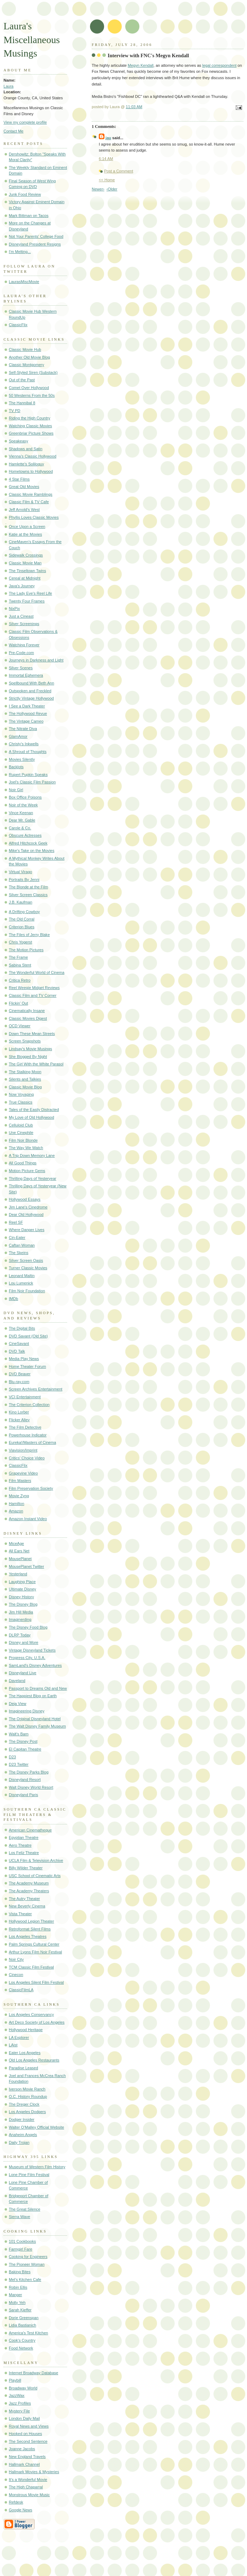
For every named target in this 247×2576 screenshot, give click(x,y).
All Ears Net (19, 1551)
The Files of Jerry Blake (29, 935)
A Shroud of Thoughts (28, 751)
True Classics (20, 1102)
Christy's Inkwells (23, 744)
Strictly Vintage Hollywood (31, 698)
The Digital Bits (22, 1328)
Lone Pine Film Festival (29, 2174)
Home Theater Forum (27, 1366)
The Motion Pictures (26, 950)
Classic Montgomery (26, 365)
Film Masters (20, 1480)
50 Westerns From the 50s (32, 395)
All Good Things (22, 1163)
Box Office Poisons (25, 797)
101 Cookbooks (22, 2241)
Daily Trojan (19, 2142)
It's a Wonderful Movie (28, 2479)
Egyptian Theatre (23, 1837)
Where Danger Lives (26, 1230)
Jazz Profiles (20, 2403)
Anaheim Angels (23, 2135)
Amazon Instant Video (28, 1519)
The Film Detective (25, 1427)
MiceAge (16, 1543)
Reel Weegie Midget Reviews (34, 988)
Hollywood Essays (25, 1199)
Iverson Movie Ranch (27, 2089)
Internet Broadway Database (33, 2373)
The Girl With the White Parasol (36, 1064)
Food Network (21, 2348)
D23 (12, 1757)
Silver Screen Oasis (26, 1260)
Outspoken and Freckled (30, 691)
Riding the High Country (29, 418)
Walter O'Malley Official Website (36, 2127)
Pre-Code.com (21, 653)
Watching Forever (24, 645)
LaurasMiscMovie (24, 282)
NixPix (14, 608)
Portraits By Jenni (24, 879)
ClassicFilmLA (21, 1990)
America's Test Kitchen (28, 2333)
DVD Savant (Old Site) (28, 1336)
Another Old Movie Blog (29, 357)
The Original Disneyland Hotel (35, 1719)
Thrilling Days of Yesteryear (32, 1178)
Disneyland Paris (23, 1795)
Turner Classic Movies (28, 1268)
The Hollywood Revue (28, 713)
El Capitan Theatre (25, 1749)
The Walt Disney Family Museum (37, 1726)
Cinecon (16, 1974)
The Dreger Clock (24, 2104)
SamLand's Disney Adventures (35, 1665)
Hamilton (16, 1503)
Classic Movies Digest (28, 1018)
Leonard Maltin (22, 1276)
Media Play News (24, 1359)
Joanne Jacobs (22, 2449)
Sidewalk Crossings (26, 555)
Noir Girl (16, 790)
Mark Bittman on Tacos (28, 215)
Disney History (21, 1597)
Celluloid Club (21, 1125)
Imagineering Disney (26, 1711)
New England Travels (27, 2456)
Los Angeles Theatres (28, 1936)
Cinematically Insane (27, 1010)
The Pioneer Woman (26, 2264)
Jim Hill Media (21, 1612)
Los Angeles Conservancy (31, 2014)
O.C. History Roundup (28, 2096)
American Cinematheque (30, 1830)
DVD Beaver (19, 1374)
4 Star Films (19, 479)
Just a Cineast (21, 616)
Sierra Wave (19, 2217)
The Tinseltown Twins (27, 571)
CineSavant (19, 1343)
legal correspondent (219, 65)
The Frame (18, 957)
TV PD (14, 410)
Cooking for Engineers (28, 2256)
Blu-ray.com (19, 1382)
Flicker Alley (19, 1420)
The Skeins (18, 1253)
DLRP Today (20, 1635)
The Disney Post (23, 1741)
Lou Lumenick (21, 1283)
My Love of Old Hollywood (31, 1117)
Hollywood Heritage (26, 2030)
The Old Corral (21, 919)
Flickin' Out (18, 1003)
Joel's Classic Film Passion (32, 782)
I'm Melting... (20, 251)
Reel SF (16, 1222)
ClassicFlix (18, 325)
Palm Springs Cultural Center (34, 1944)
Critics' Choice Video (26, 1458)
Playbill (15, 2380)
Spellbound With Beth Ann (31, 683)
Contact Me (14, 131)
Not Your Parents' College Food (36, 236)
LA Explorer (19, 2037)
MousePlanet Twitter (26, 1566)
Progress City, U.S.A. (27, 1657)
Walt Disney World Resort (31, 1787)
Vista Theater (20, 1914)
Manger (15, 2295)
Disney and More (23, 1642)
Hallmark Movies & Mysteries (34, 2472)
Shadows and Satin (25, 449)
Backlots (16, 767)
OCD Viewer (19, 1026)
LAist (13, 2045)
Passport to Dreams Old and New (38, 1688)
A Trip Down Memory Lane (32, 1155)
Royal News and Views (29, 2426)
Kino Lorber (19, 1412)
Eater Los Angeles (25, 2053)
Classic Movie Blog (25, 1087)
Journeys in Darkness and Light (36, 660)
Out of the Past (22, 380)
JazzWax (16, 2395)
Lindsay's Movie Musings (30, 1049)
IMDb (13, 1298)
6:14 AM (106, 159)
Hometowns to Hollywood (31, 471)
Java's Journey (22, 586)
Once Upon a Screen (27, 526)
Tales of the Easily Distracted (34, 1109)
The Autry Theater (24, 1898)
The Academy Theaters (29, 1891)
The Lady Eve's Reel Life (30, 593)
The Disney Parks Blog (28, 1772)
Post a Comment (118, 171)
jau (108, 138)
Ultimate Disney (22, 1589)
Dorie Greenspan (23, 2318)
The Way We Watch (26, 1148)
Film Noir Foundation (27, 1291)
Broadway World (23, 2388)
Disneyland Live (22, 1673)
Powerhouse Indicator (28, 1435)
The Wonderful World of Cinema (36, 972)
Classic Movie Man (25, 563)
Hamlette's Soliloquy (26, 464)
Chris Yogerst (20, 942)
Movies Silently (22, 759)
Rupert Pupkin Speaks (28, 774)
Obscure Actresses (25, 835)
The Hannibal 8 (22, 403)
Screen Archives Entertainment (35, 1389)
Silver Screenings (24, 624)
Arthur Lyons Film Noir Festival (35, 1952)
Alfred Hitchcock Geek (28, 843)
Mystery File (19, 2411)
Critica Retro (19, 980)
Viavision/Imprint (23, 1450)
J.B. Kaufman (20, 902)
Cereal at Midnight (25, 578)
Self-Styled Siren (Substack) (33, 372)
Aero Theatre (20, 1845)
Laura (8, 86)
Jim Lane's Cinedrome (28, 1207)
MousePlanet (20, 1559)
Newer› (98, 189)
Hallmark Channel (24, 2464)
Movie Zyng (19, 1496)
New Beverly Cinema (27, 1906)
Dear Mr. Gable (22, 820)
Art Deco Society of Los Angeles (37, 2022)
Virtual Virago (20, 872)
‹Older (112, 189)
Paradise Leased (23, 2068)
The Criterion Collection (29, 1404)
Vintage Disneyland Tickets (32, 1650)
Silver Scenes (21, 668)
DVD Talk (17, 1351)
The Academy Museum (29, 1883)
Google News (20, 2510)
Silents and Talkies (25, 1079)
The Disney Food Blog (28, 1627)
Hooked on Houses (25, 2433)
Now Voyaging (21, 1094)
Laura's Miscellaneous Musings (32, 39)
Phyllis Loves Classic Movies (34, 517)
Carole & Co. (20, 828)
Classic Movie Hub (25, 349)
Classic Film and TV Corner (32, 995)
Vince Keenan (21, 813)
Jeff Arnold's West (24, 509)
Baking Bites (19, 2272)
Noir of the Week (23, 805)
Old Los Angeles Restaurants (34, 2060)
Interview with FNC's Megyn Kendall (148, 55)
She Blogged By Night (28, 1056)
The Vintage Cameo (26, 721)
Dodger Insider (21, 2119)
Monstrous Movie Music (29, 2495)
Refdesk (16, 2502)
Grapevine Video (23, 1473)
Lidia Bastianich (22, 2325)
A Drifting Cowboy (24, 912)
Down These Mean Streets (32, 1033)
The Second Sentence (28, 2441)
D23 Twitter (19, 1764)
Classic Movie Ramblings (30, 494)
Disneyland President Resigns (35, 244)
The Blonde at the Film (28, 887)
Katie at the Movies (25, 534)
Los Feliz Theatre (24, 1853)
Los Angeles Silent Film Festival (36, 1982)
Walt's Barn (19, 1734)
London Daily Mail (24, 2418)
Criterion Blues (21, 927)
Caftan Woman (22, 1245)
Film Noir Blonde (23, 1140)
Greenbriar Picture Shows (31, 433)
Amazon (16, 1511)
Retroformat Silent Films (29, 1929)
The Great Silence (24, 2209)
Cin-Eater (17, 1237)
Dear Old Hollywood (26, 1214)
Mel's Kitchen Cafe (25, 2279)
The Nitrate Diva (23, 729)
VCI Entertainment (25, 1397)
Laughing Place (22, 1582)
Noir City (16, 1959)
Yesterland (18, 1574)
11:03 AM (134, 107)
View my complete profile (25, 122)
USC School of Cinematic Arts (35, 1876)
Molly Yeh (17, 2302)
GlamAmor (18, 736)
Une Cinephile (21, 1132)
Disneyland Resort (25, 1779)
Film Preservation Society (31, 1488)
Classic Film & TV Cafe (29, 502)
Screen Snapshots (25, 1041)
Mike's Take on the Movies (31, 850)
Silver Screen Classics (28, 895)
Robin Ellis (18, 2287)
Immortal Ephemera (26, 675)
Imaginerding (20, 1619)
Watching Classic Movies (30, 426)
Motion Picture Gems (27, 1171)
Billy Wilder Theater (26, 1868)
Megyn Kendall (140, 65)
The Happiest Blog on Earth (33, 1696)
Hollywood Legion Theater (31, 1921)
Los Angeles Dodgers (27, 2112)
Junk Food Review (25, 194)
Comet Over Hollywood (29, 388)
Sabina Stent (20, 965)
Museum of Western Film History (37, 2167)
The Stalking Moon (25, 1072)
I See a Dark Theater (27, 706)
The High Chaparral (26, 2487)
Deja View (17, 1703)
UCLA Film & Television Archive (36, 1860)
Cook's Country (22, 2340)
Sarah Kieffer (20, 2310)
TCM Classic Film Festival (31, 1967)
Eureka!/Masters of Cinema (32, 1442)
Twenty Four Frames (26, 601)
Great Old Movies (24, 486)
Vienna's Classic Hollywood (32, 456)
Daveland (17, 1680)
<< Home (107, 180)
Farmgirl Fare (20, 2249)
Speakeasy (18, 441)
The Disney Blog (23, 1604)
